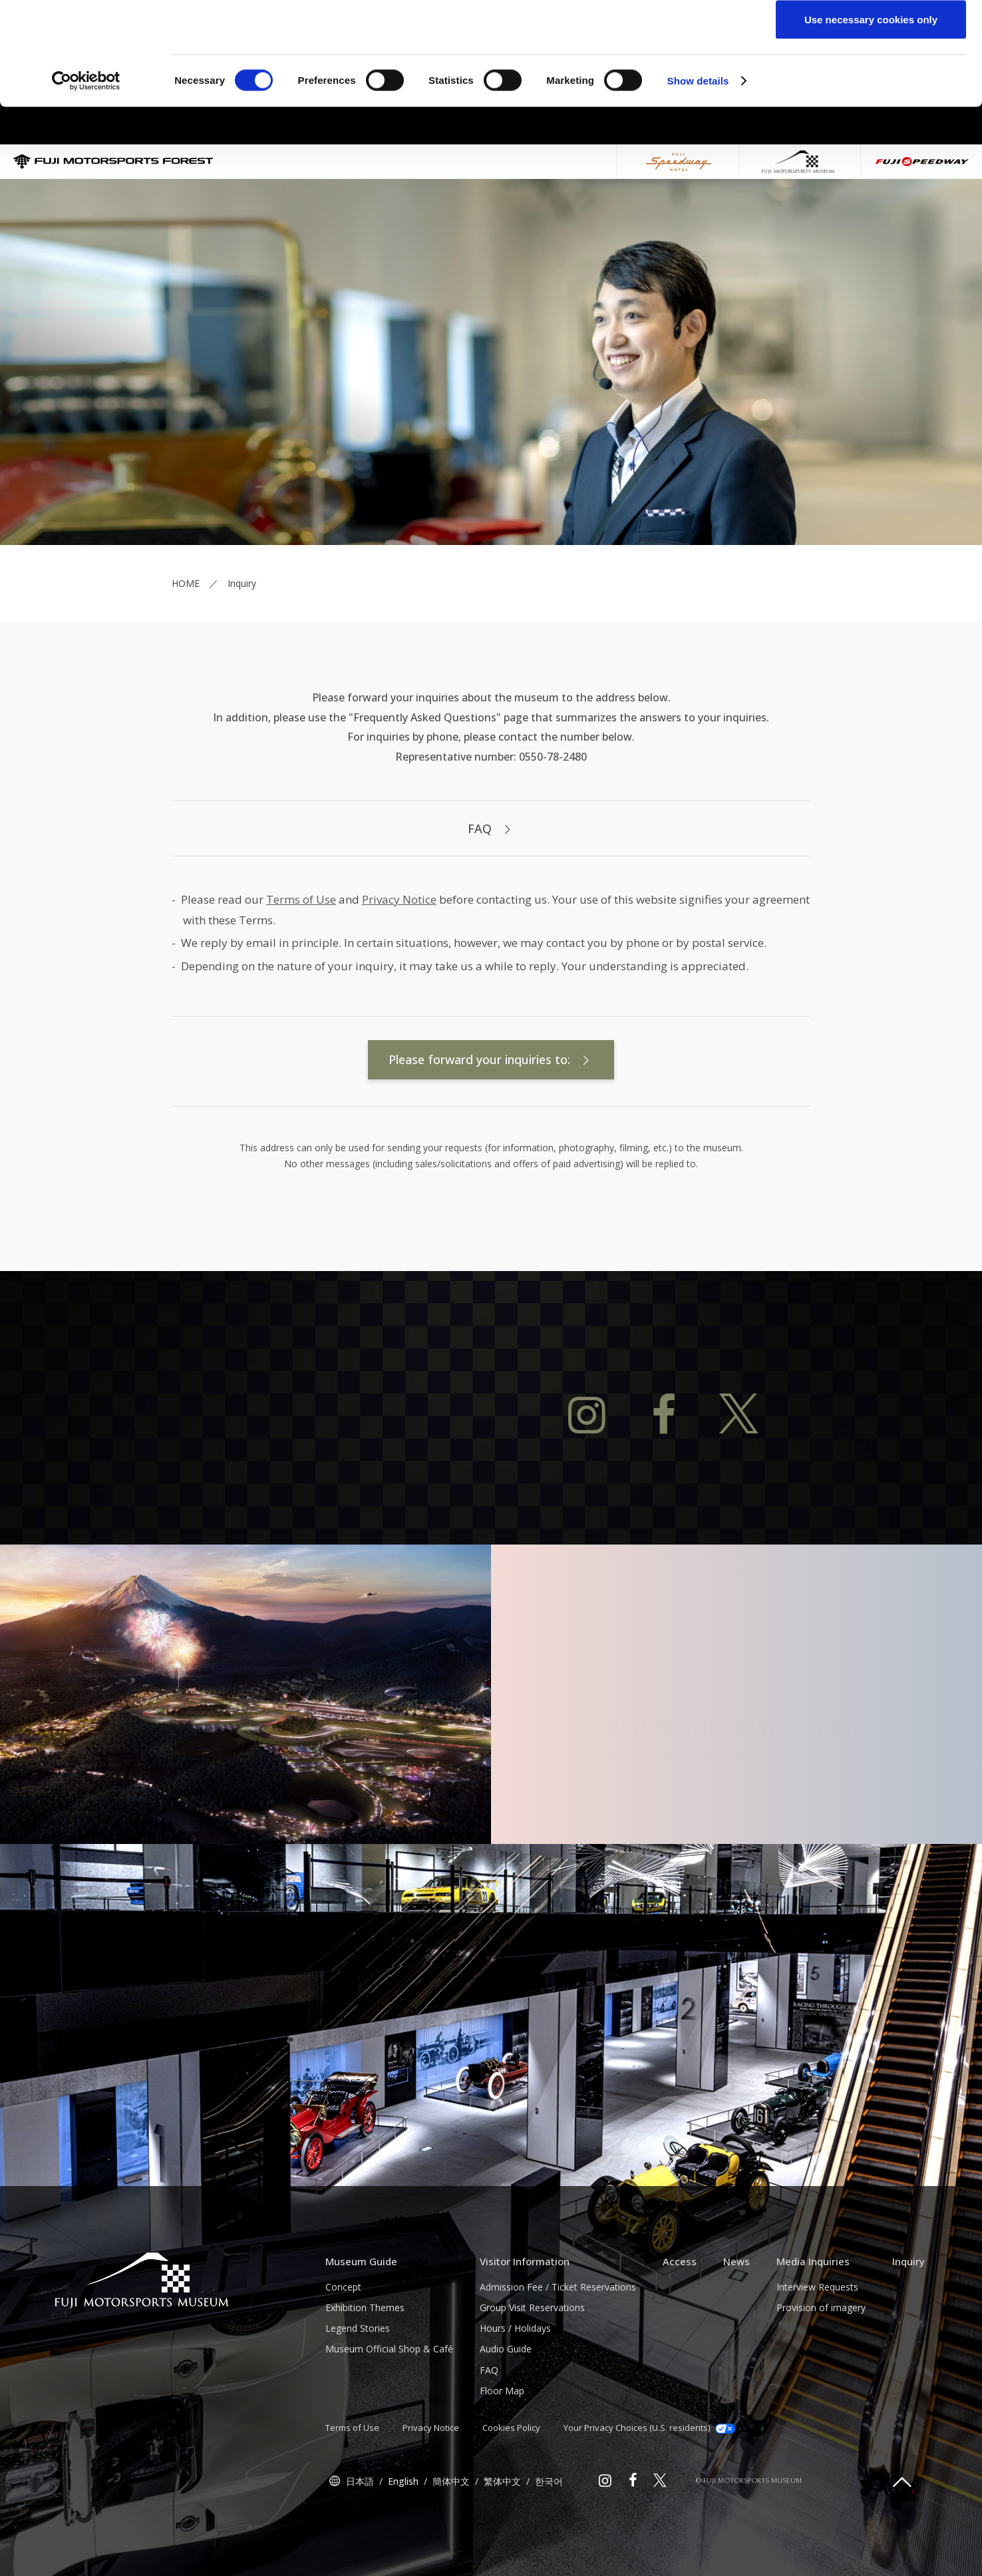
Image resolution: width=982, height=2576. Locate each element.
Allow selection (870, 79)
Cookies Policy (511, 2493)
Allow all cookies (871, 35)
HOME (186, 648)
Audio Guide (506, 2414)
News (736, 2326)
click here (616, 64)
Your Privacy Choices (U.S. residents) (649, 2493)
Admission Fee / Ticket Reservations (558, 2352)
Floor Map (502, 2456)
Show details (698, 183)
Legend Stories (357, 2393)
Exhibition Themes (365, 2372)
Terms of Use (301, 964)
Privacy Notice (399, 964)
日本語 (360, 2546)
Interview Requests (817, 2352)
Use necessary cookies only (870, 122)
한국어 (549, 2546)
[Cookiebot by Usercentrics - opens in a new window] (86, 184)
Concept (343, 2352)
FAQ (491, 894)
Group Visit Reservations (532, 2372)
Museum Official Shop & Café (389, 2414)
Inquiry (908, 2326)
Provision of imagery (821, 2372)
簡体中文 (451, 2546)
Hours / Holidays (515, 2393)
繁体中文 (502, 2546)
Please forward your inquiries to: (491, 1125)
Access (680, 2326)
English (403, 2546)
